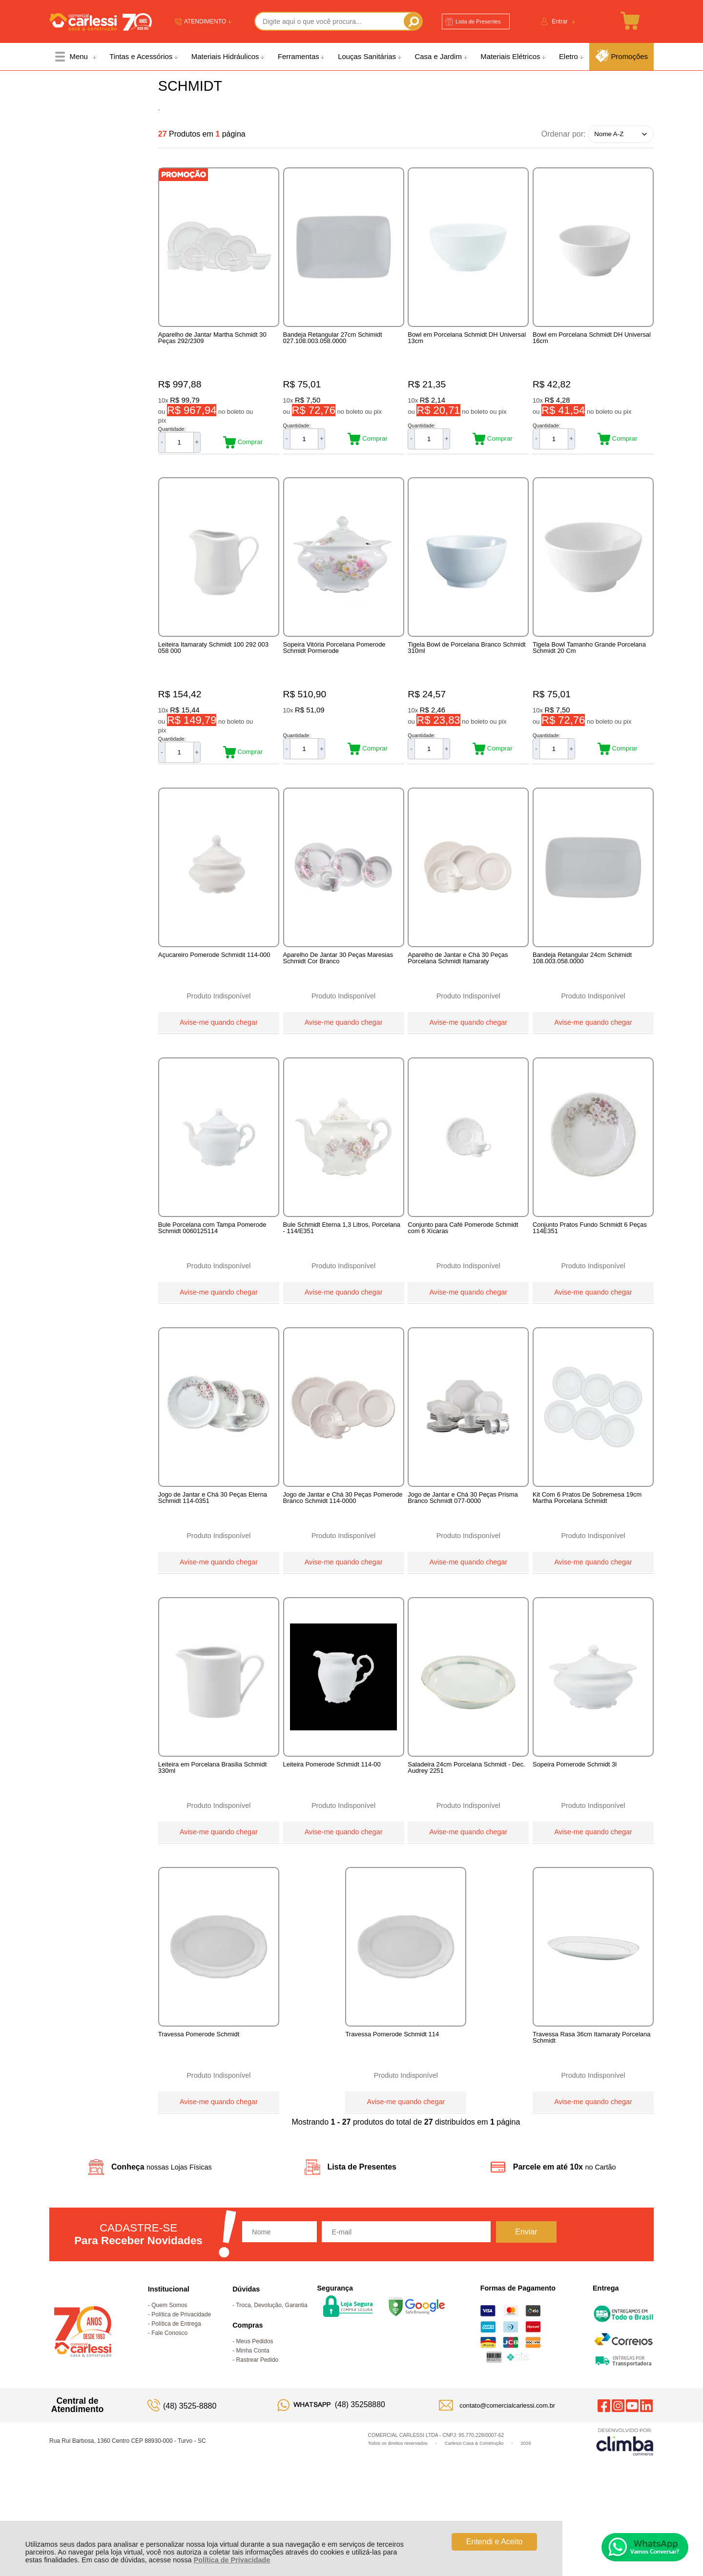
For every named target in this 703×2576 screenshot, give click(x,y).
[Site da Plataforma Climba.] (625, 2517)
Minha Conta (252, 2426)
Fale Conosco (169, 2409)
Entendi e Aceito (494, 2541)
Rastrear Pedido (257, 2436)
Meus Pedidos (254, 2417)
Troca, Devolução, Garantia (271, 2381)
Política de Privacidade (232, 2560)
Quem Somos (169, 2381)
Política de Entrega (176, 2399)
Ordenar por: (563, 133)
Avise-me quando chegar (219, 1042)
